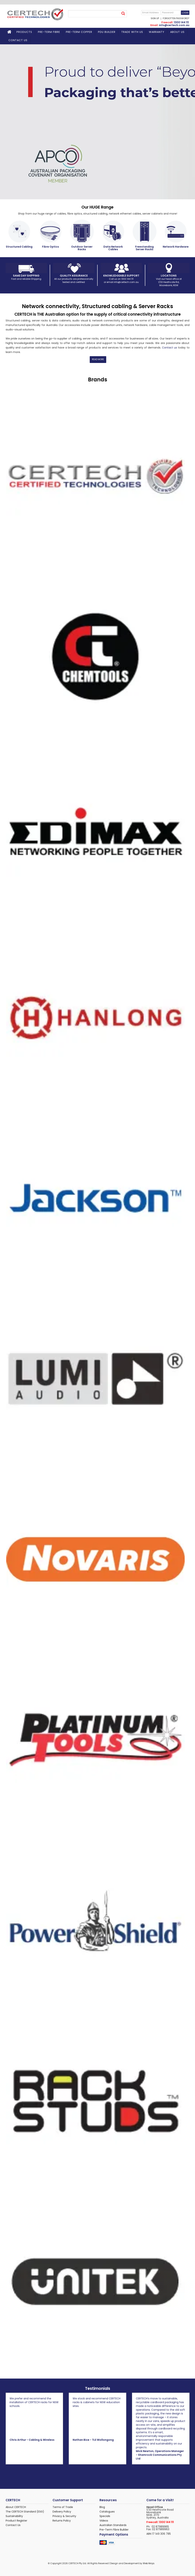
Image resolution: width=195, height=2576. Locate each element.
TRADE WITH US (132, 32)
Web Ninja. (149, 2563)
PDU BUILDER (106, 32)
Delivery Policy (62, 2511)
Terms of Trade (63, 2507)
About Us (177, 32)
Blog (102, 2507)
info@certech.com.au (174, 25)
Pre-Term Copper (79, 32)
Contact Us (17, 40)
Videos (103, 2520)
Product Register (16, 2520)
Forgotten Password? (176, 18)
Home (10, 32)
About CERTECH (16, 2507)
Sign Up (155, 18)
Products (24, 32)
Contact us (169, 347)
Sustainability (14, 2516)
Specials (104, 2516)
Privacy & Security (64, 2516)
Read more (98, 359)
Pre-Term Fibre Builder (114, 2529)
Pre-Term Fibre (49, 32)
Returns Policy (62, 2520)
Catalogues (107, 2511)
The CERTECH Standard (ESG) (25, 2511)
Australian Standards (112, 2525)
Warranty (156, 32)
